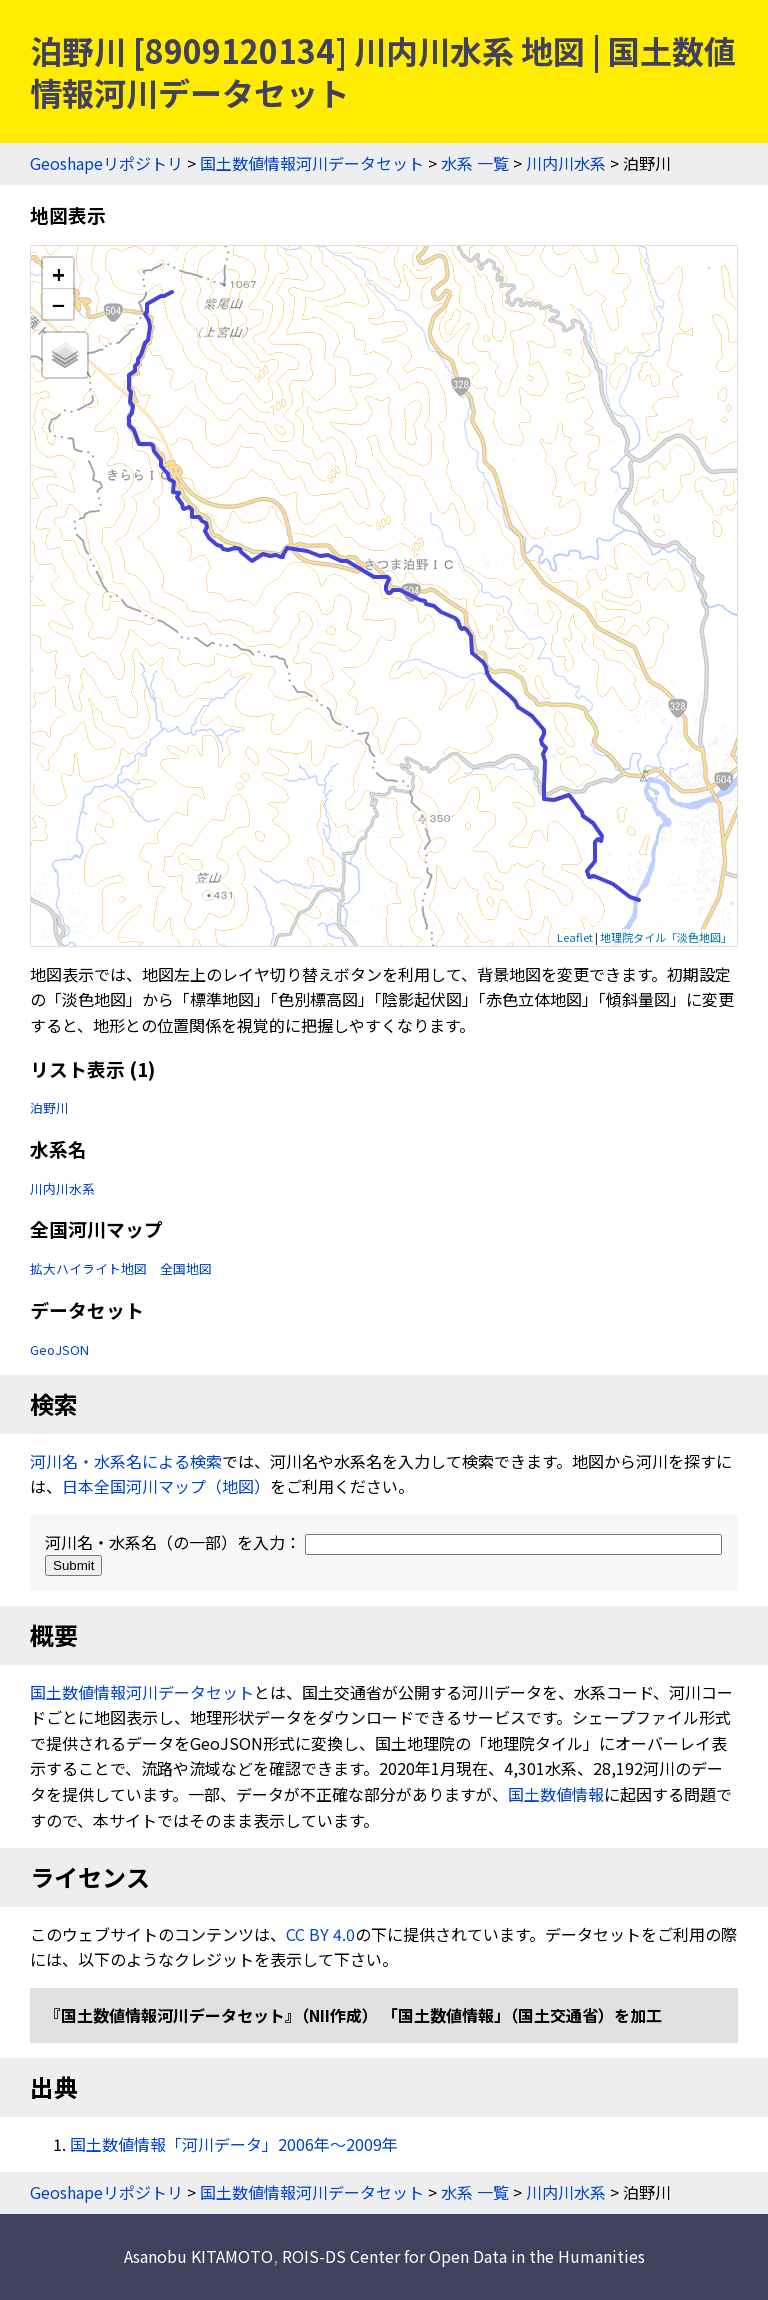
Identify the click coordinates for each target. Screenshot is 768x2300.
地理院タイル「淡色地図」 (666, 937)
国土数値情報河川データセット (312, 163)
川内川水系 (566, 163)
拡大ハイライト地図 (88, 1268)
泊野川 (49, 1107)
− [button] (58, 304)
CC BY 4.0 (320, 1934)
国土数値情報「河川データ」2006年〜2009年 (234, 2144)
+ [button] (58, 273)
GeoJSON (59, 1349)
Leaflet (575, 937)
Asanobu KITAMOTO (198, 2256)
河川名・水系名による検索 (126, 1461)
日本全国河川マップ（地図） (166, 1486)
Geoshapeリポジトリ (106, 163)
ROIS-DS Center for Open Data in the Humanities (463, 2256)
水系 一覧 (475, 163)
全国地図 (186, 1268)
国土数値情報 (556, 1794)
